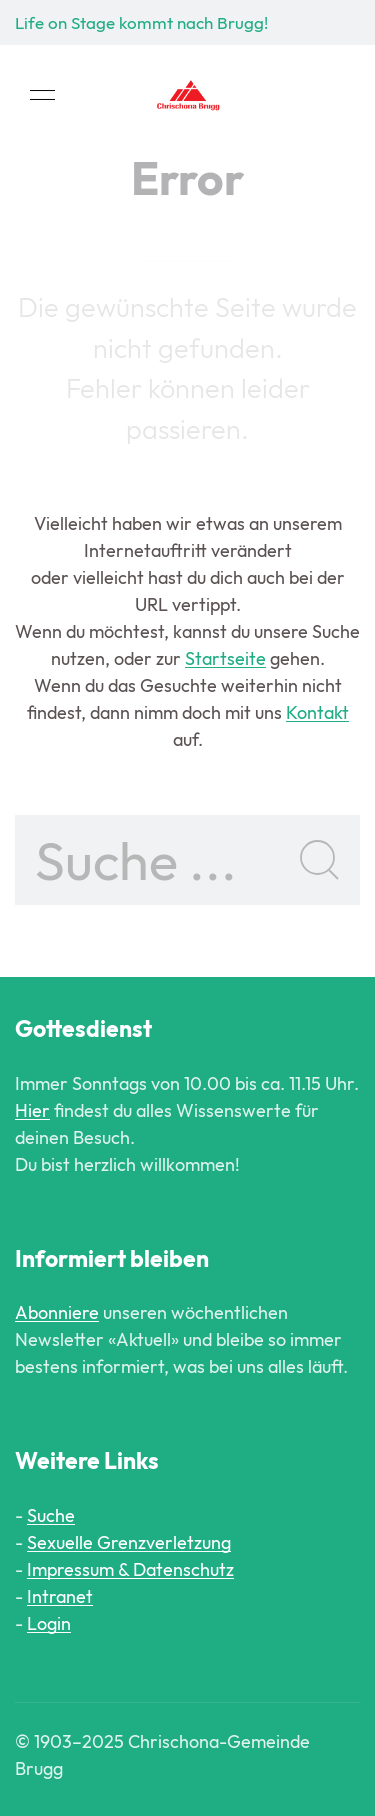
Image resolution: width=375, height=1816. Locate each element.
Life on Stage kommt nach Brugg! (141, 22)
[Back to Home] (188, 95)
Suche (51, 1515)
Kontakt (317, 712)
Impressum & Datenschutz (130, 1569)
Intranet (60, 1596)
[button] (42, 95)
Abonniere (57, 1312)
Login (49, 1623)
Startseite (225, 658)
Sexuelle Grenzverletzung (129, 1542)
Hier (32, 1110)
